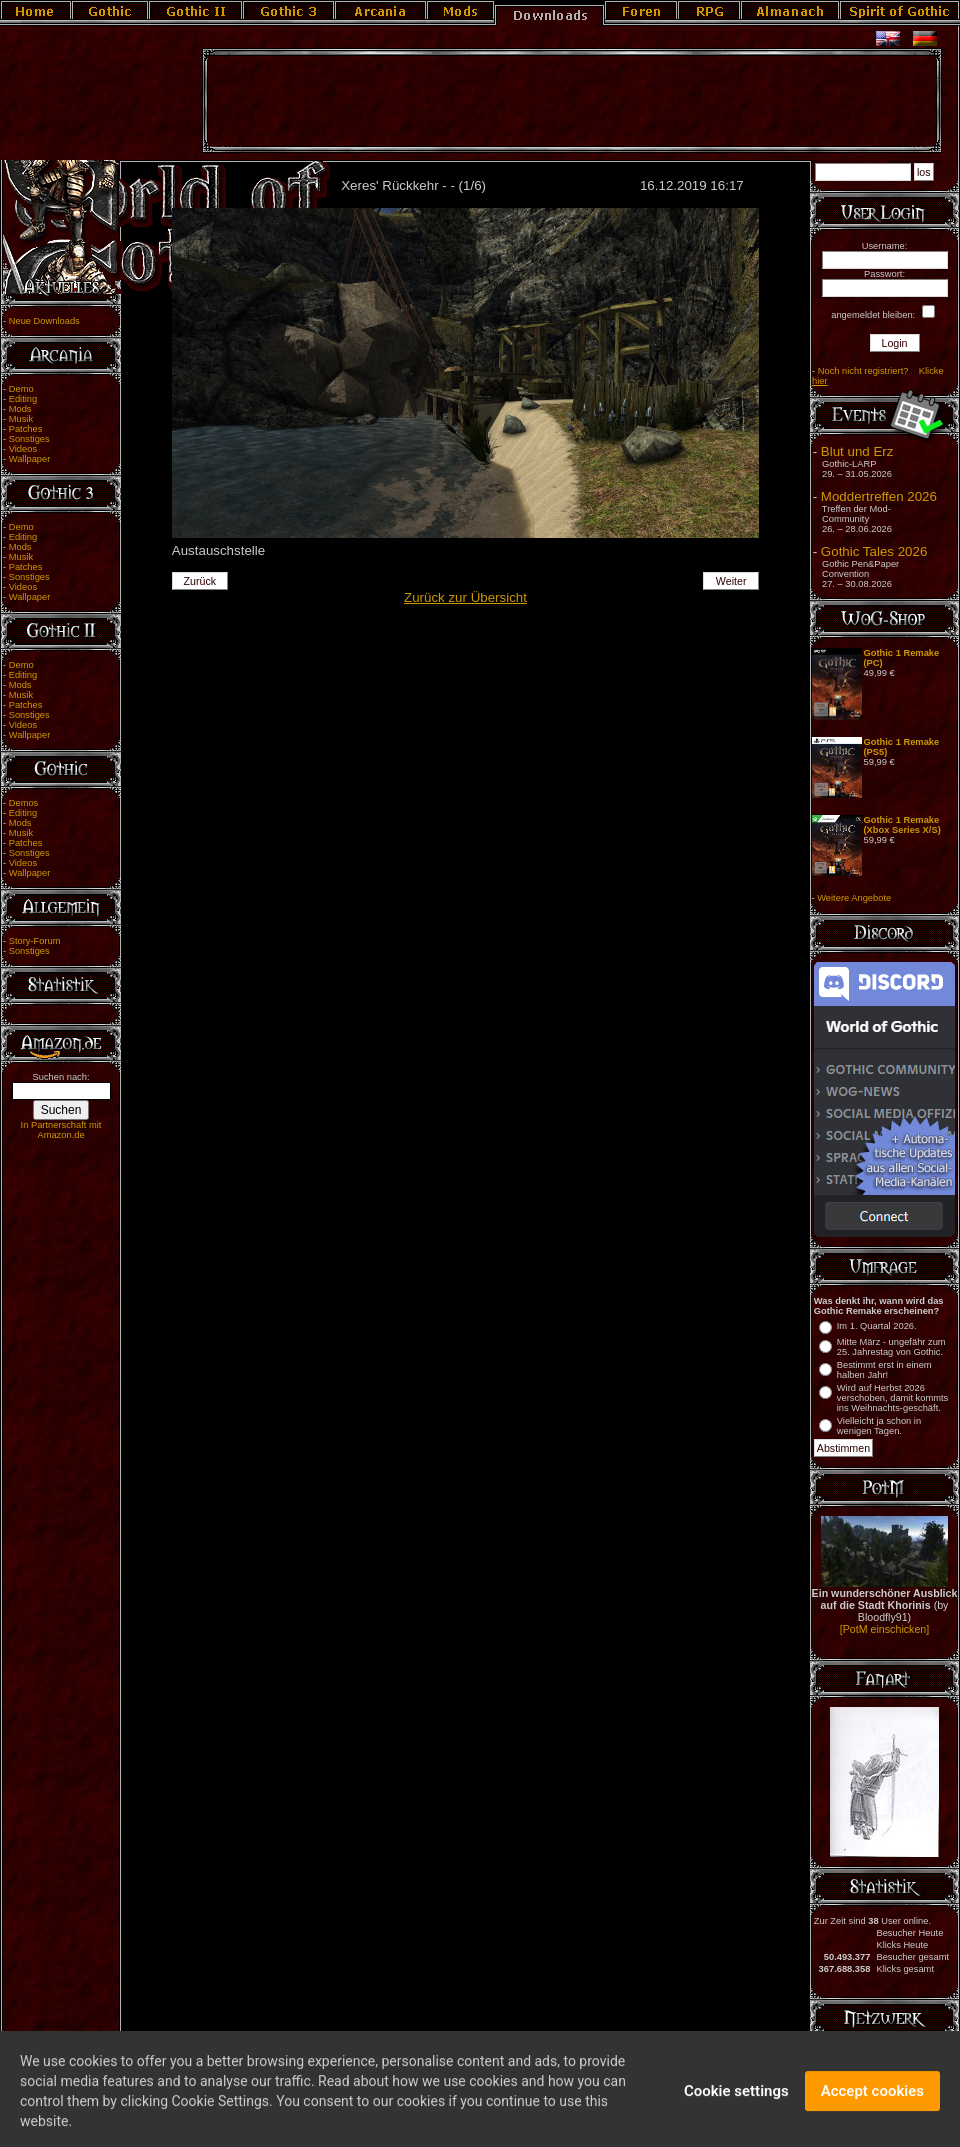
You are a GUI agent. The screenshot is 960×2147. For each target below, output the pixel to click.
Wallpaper (30, 459)
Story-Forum (35, 941)
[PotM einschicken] (884, 1629)
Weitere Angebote (854, 898)
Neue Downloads (44, 321)
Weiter (731, 581)
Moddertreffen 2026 (879, 496)
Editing (23, 399)
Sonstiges (29, 439)
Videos (23, 449)
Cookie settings (736, 2099)
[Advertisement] (572, 101)
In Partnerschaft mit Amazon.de (61, 1130)
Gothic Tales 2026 (874, 551)
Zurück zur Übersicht (465, 597)
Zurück (200, 581)
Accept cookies (872, 2099)
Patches (26, 429)
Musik (21, 419)
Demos (24, 803)
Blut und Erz (857, 451)
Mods (20, 409)
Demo (21, 389)
